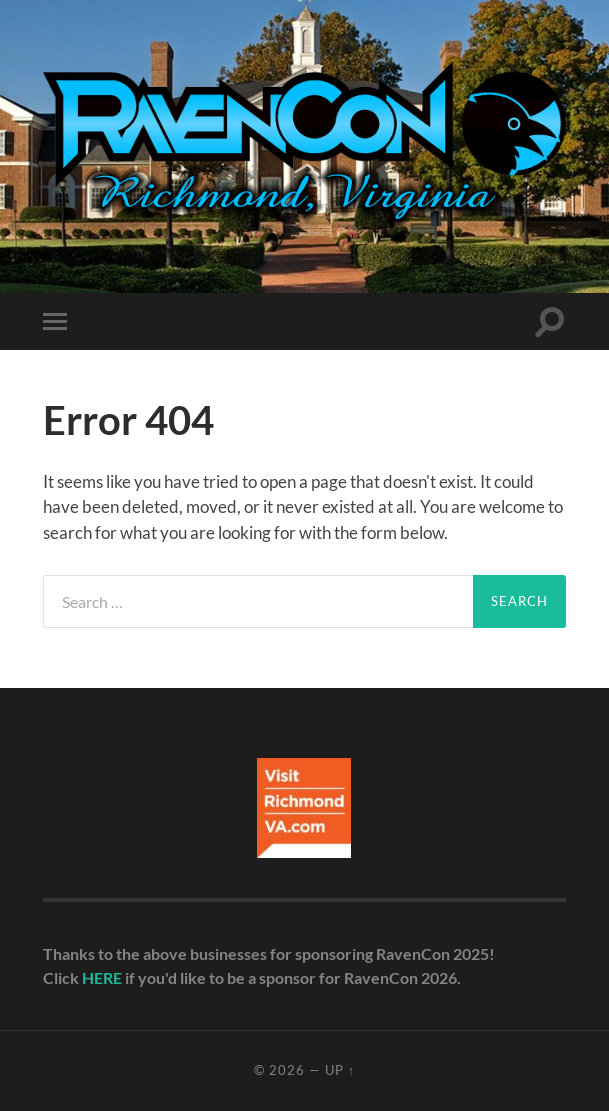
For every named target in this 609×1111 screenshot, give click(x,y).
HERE (102, 977)
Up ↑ (340, 1070)
